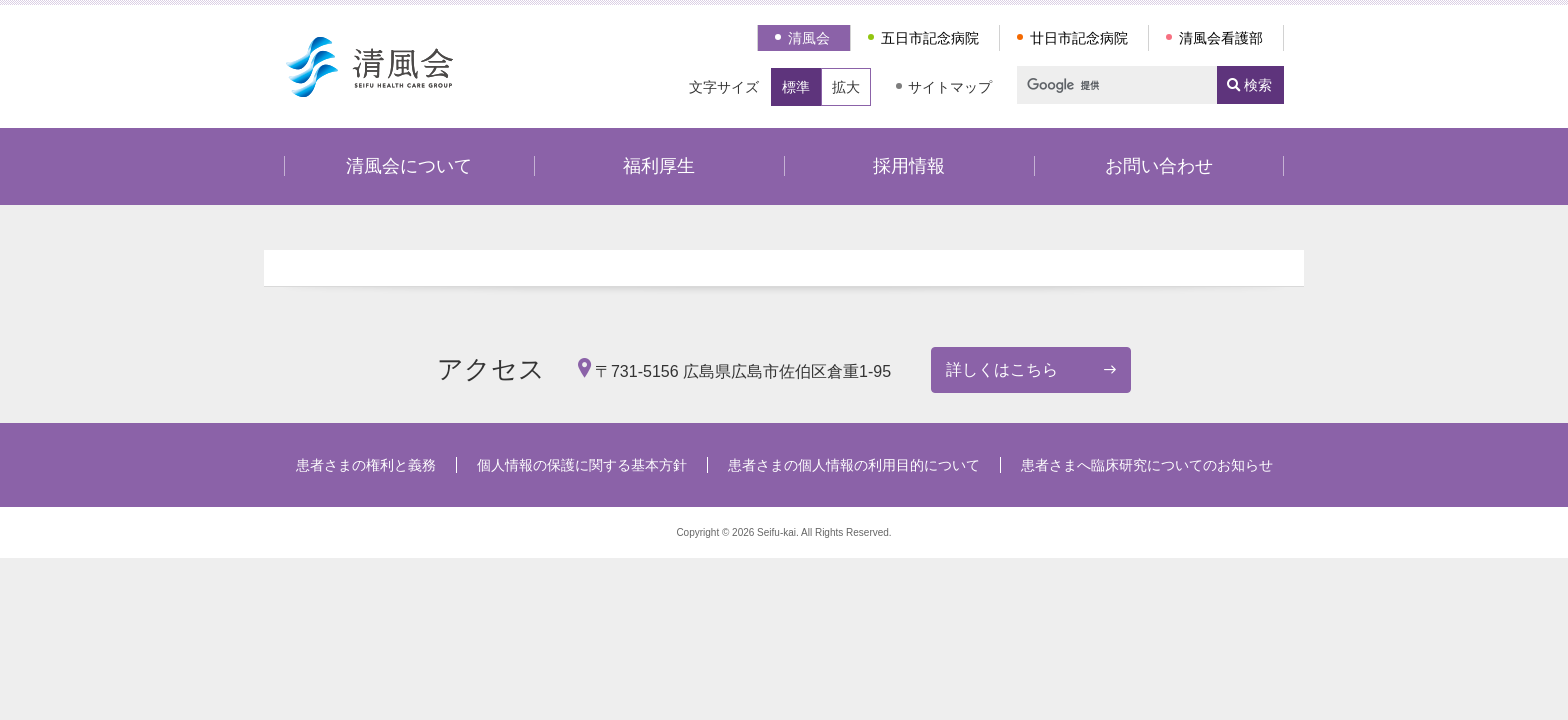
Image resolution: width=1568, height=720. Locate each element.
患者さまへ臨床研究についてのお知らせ (1147, 465)
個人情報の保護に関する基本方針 (582, 465)
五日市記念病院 (930, 38)
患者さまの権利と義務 (366, 465)
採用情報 (909, 166)
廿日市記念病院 (1079, 38)
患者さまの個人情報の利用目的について (854, 465)
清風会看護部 (1221, 38)
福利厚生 (659, 166)
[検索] (1108, 85)
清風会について (409, 166)
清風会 (809, 38)
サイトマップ (950, 87)
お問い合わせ (1159, 166)
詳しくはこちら (1002, 369)
